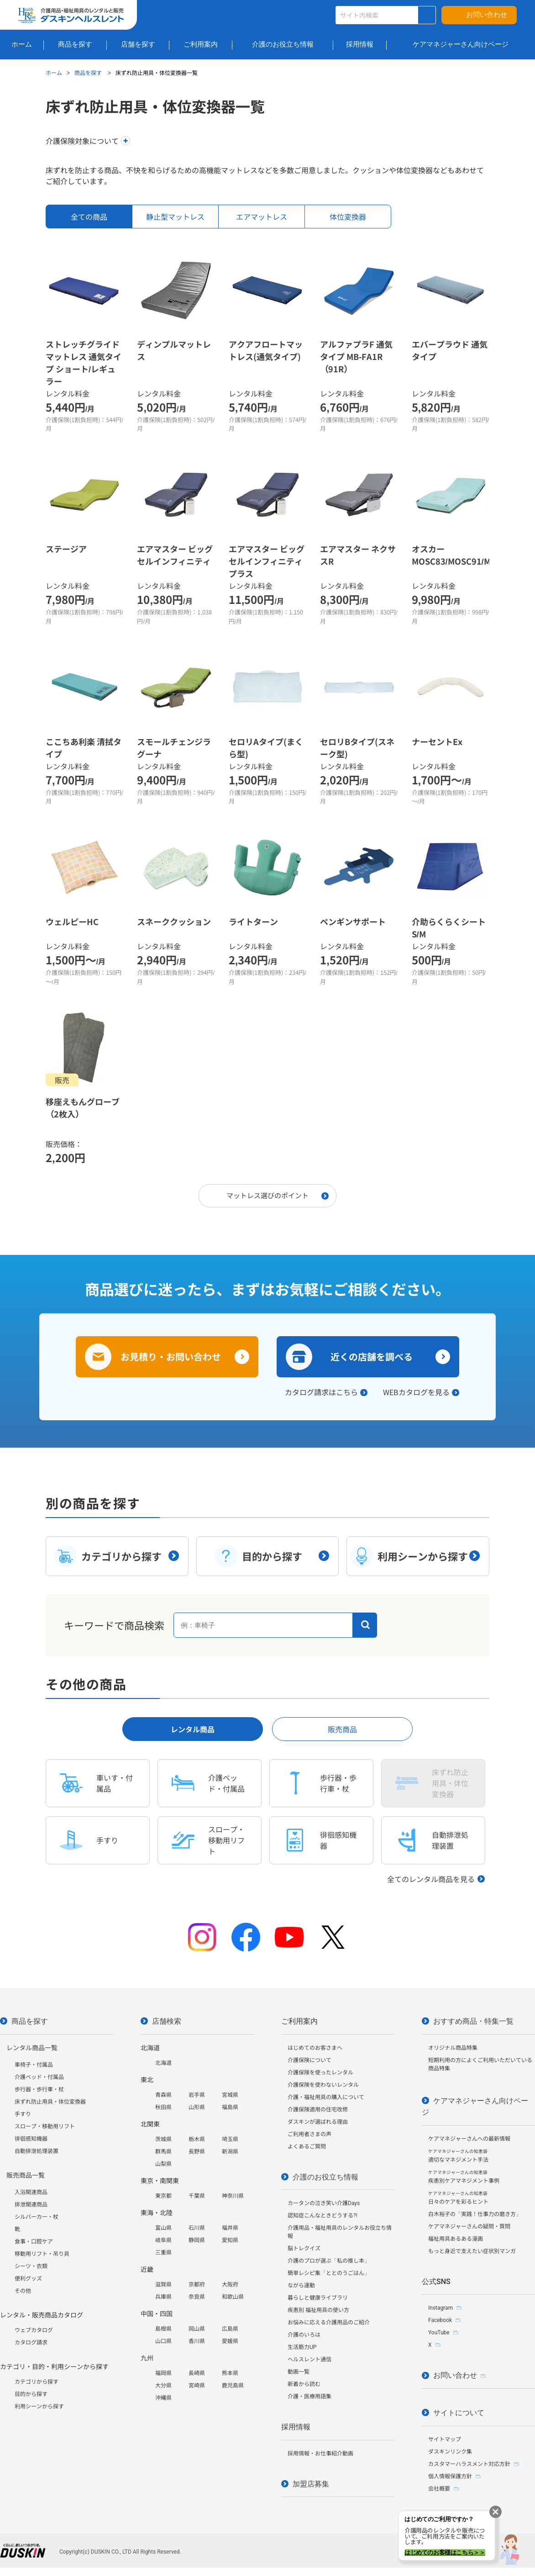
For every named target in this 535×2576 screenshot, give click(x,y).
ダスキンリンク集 (450, 2452)
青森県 (163, 2095)
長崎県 (197, 2373)
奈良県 (197, 2297)
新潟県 (230, 2151)
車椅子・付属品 (34, 2065)
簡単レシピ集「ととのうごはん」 (329, 2273)
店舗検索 (166, 2021)
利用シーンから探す (39, 2406)
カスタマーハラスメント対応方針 (469, 2464)
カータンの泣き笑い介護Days (324, 2203)
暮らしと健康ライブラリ (318, 2298)
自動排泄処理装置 (36, 2151)
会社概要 (439, 2489)
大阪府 (230, 2284)
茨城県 (163, 2139)
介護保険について (309, 2060)
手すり (23, 2114)
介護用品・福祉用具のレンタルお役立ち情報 (340, 2232)
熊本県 (230, 2373)
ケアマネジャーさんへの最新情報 (469, 2139)
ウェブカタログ (34, 2330)
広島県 (230, 2329)
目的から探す (31, 2394)
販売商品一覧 (25, 2175)
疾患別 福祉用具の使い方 (318, 2310)
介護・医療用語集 (309, 2396)
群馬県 (163, 2151)
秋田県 (163, 2107)
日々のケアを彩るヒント (458, 2198)
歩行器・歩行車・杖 (39, 2089)
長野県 (197, 2151)
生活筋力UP (302, 2347)
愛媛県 (230, 2341)
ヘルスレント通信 (309, 2359)
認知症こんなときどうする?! (322, 2215)
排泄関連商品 (31, 2204)
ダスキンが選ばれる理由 (318, 2122)
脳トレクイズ (304, 2248)
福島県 (230, 2107)
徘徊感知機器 (31, 2139)
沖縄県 (163, 2398)
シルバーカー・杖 (36, 2217)
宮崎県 (197, 2385)
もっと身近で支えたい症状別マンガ (472, 2251)
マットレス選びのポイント (267, 1195)
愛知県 (230, 2240)
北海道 (163, 2063)
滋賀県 (163, 2284)
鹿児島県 (233, 2385)
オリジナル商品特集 (452, 2048)
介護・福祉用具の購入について (326, 2097)
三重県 (163, 2252)
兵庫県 (163, 2297)
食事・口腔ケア (34, 2241)
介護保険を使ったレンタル (320, 2072)
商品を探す (88, 72)
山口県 (163, 2341)
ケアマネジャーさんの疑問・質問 (469, 2226)
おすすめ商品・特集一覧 (473, 2021)
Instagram (440, 2308)
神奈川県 (233, 2196)
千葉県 (197, 2196)
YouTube (439, 2332)
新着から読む (304, 2384)
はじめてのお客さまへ (315, 2048)
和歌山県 (233, 2297)
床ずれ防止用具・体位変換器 (50, 2102)
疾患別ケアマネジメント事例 (463, 2177)
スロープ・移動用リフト (45, 2126)
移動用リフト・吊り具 (42, 2254)
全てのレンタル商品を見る (431, 1878)
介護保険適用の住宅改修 (318, 2109)
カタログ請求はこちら (321, 1391)
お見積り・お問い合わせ (171, 1356)
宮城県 (230, 2095)
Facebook (440, 2320)
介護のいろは (304, 2335)
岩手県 (197, 2095)
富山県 (163, 2228)
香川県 (197, 2341)
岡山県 (197, 2329)
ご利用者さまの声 (309, 2134)
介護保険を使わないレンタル (323, 2085)
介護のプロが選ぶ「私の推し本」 (329, 2261)
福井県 (230, 2228)
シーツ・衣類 (31, 2266)
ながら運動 (301, 2285)
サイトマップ (444, 2439)
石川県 (197, 2228)
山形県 (197, 2107)
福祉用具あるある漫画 (455, 2239)
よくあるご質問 (307, 2146)
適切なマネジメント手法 (458, 2156)
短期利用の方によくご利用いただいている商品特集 (480, 2064)
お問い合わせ (486, 15)
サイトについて (458, 2412)
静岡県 (197, 2240)
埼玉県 (230, 2139)
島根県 (163, 2329)
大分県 (163, 2385)
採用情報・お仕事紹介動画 (320, 2453)
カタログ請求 (31, 2342)
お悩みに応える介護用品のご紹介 (329, 2322)
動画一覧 (298, 2372)
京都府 (197, 2284)
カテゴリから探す (36, 2382)
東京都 (163, 2196)
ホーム (54, 72)
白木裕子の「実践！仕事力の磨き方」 (474, 2214)
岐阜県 (163, 2240)
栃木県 (197, 2139)
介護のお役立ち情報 (325, 2177)
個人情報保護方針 (450, 2476)
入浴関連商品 (31, 2192)
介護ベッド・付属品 (39, 2077)
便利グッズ (28, 2278)
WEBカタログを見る (416, 1391)
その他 (23, 2291)
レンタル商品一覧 (32, 2048)
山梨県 (163, 2164)
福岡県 (163, 2373)
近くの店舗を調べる (371, 1356)
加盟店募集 (311, 2484)
